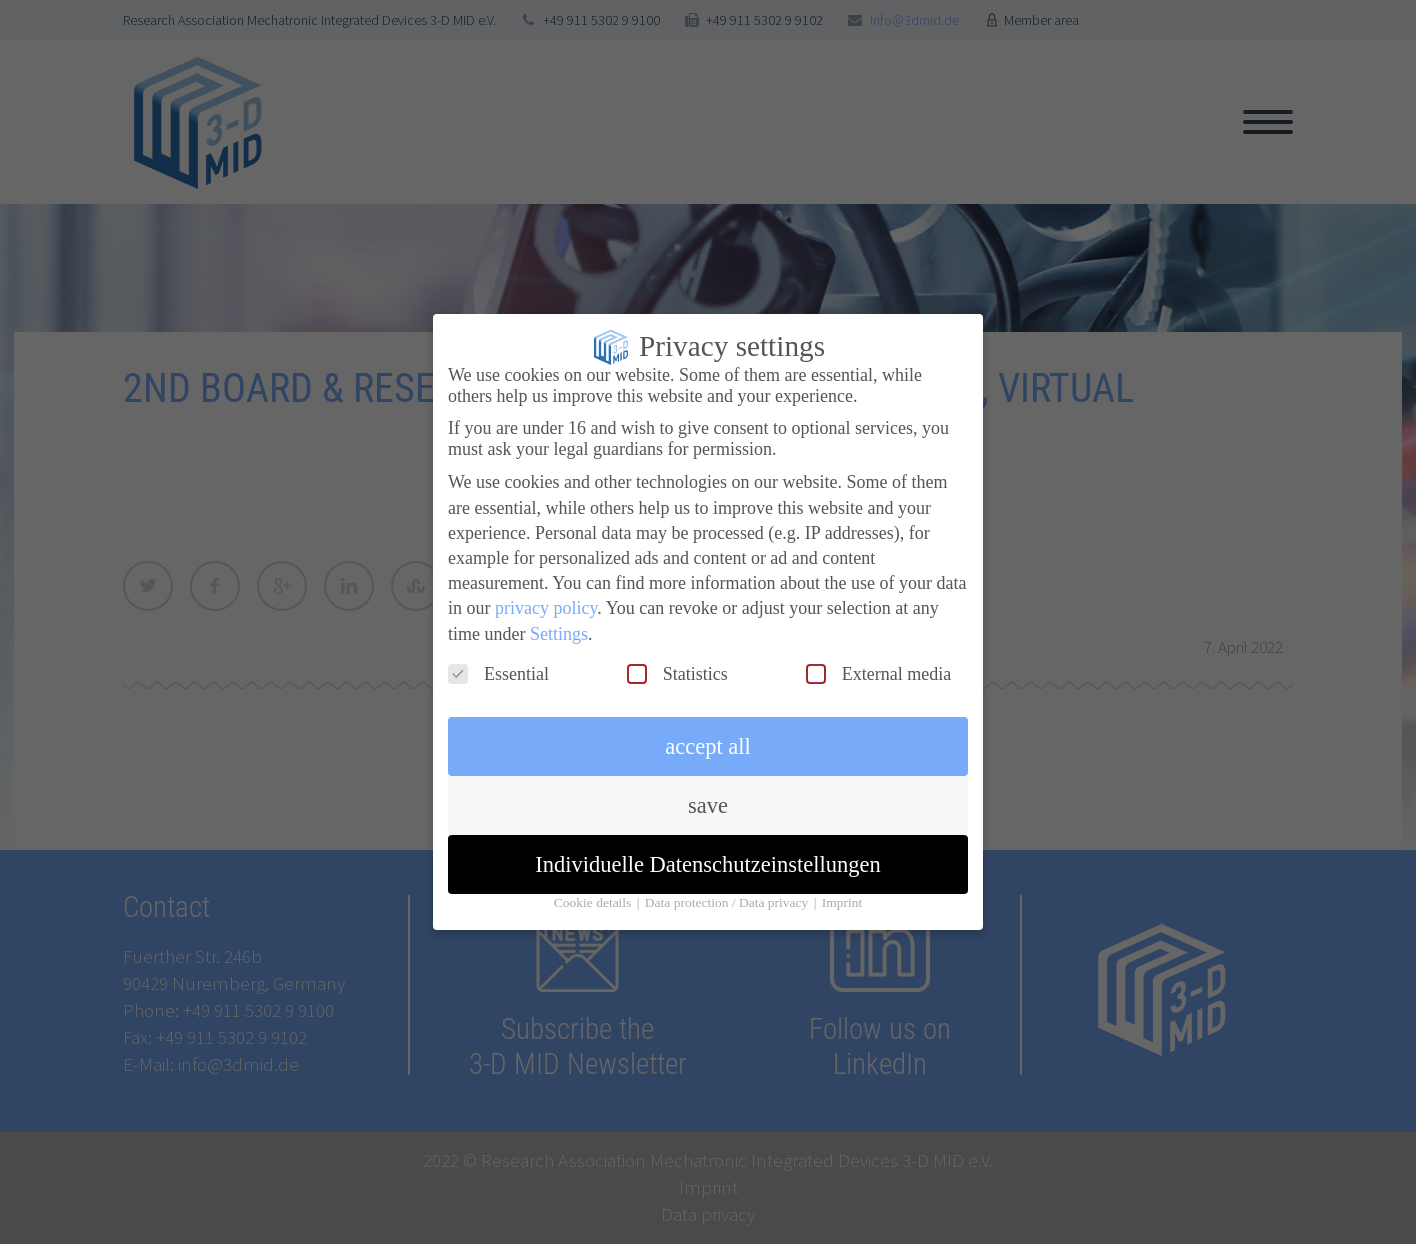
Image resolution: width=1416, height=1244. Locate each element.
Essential (498, 659)
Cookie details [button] (594, 887)
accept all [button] (708, 731)
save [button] (708, 790)
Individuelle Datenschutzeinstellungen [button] (708, 849)
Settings (559, 618)
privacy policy (546, 593)
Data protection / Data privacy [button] (728, 887)
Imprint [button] (842, 887)
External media (878, 659)
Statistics (677, 659)
